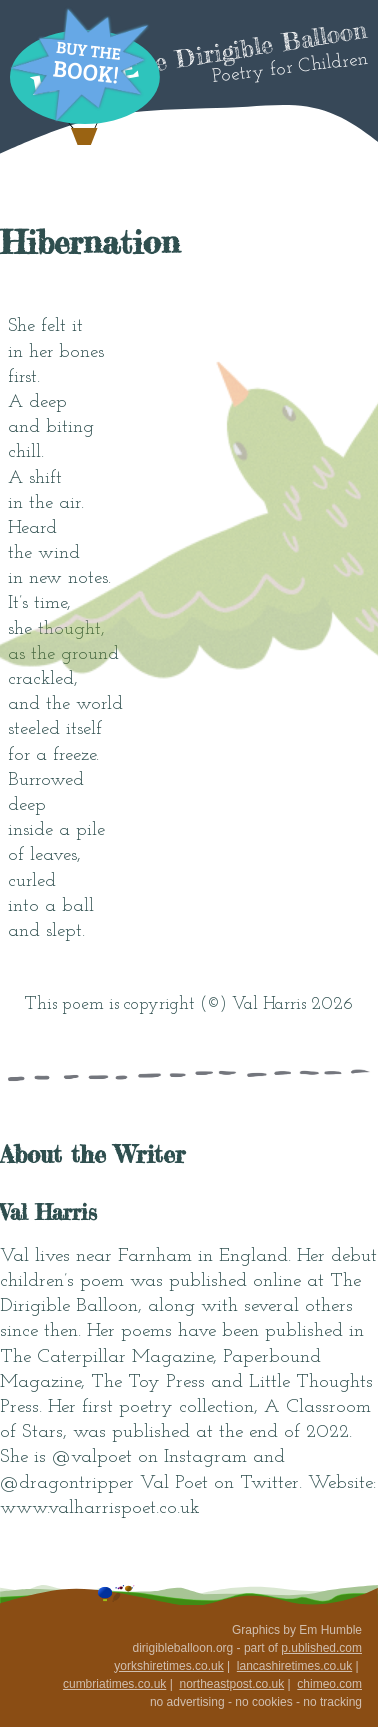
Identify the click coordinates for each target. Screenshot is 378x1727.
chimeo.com (329, 1684)
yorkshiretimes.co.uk (168, 1666)
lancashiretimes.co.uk (294, 1666)
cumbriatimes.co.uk (114, 1684)
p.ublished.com (321, 1648)
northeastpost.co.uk (231, 1684)
